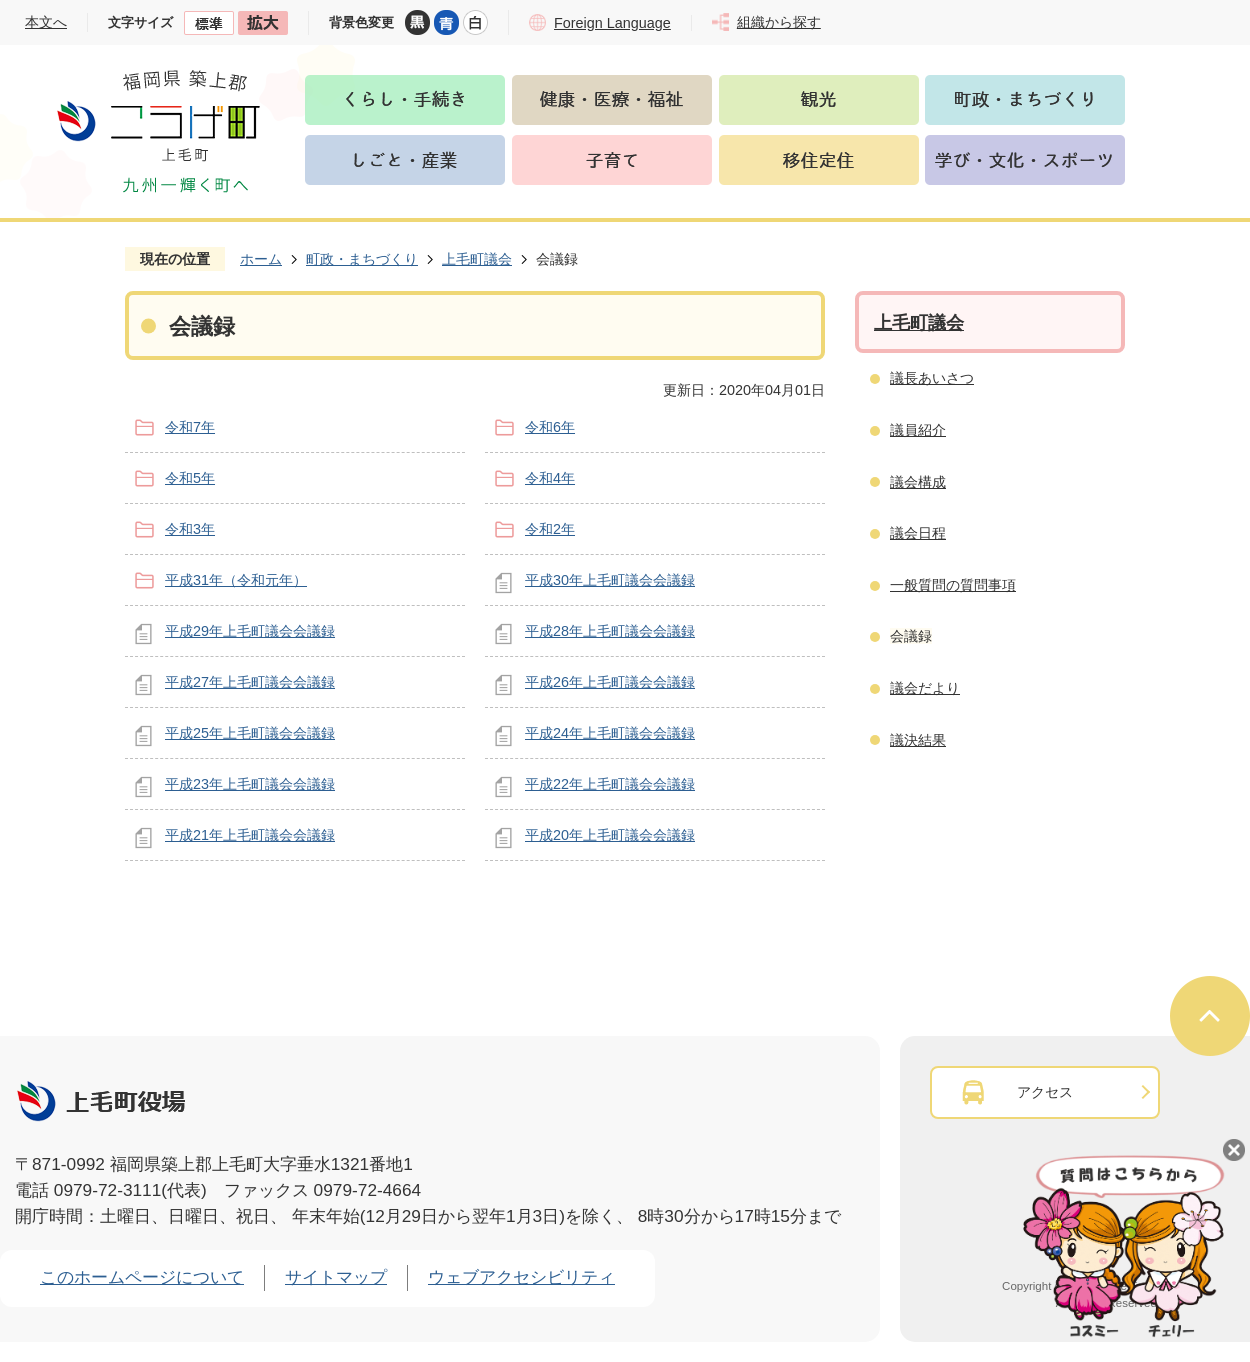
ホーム (261, 259)
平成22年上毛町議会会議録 (610, 784)
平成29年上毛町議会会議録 (250, 631)
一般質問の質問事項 (953, 585)
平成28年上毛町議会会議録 (610, 631)
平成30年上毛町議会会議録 (610, 580)
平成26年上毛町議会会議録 (610, 682)
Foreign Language (612, 23)
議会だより (925, 688)
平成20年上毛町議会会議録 (610, 835)
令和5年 (190, 478)
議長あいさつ (932, 378)
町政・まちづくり (362, 259)
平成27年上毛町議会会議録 (250, 682)
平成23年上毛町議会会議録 (250, 784)
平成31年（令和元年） (236, 580)
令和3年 (190, 529)
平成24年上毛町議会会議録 (610, 733)
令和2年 (550, 529)
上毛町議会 (477, 259)
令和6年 (550, 427)
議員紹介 (918, 430)
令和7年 (190, 427)
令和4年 (550, 478)
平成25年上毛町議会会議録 (250, 733)
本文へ (46, 22)
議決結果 (918, 740)
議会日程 (918, 533)
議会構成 (918, 482)
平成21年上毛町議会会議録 (250, 835)
